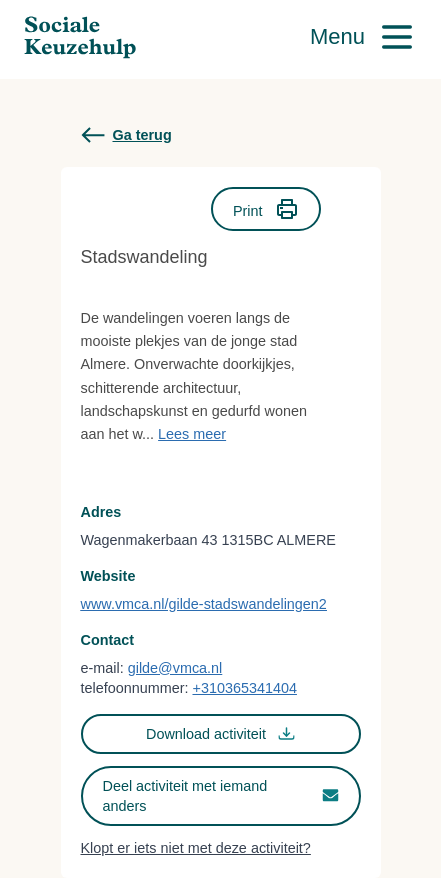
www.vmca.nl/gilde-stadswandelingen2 (204, 604)
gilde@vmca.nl (175, 668)
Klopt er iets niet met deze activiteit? (196, 848)
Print (266, 209)
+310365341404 (244, 688)
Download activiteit (220, 733)
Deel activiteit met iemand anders (221, 796)
